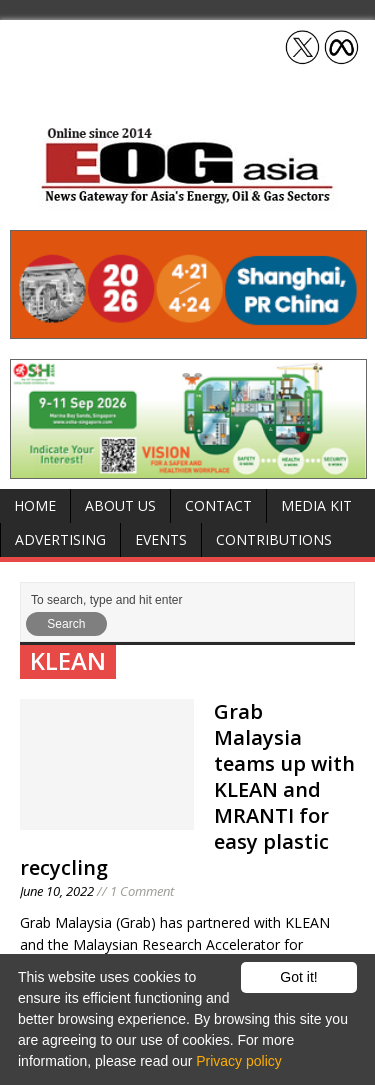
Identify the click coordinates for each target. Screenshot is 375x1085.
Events (161, 539)
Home (35, 505)
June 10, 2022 (57, 891)
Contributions (274, 539)
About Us (120, 505)
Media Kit (316, 505)
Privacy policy (239, 1061)
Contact (218, 505)
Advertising (60, 539)
